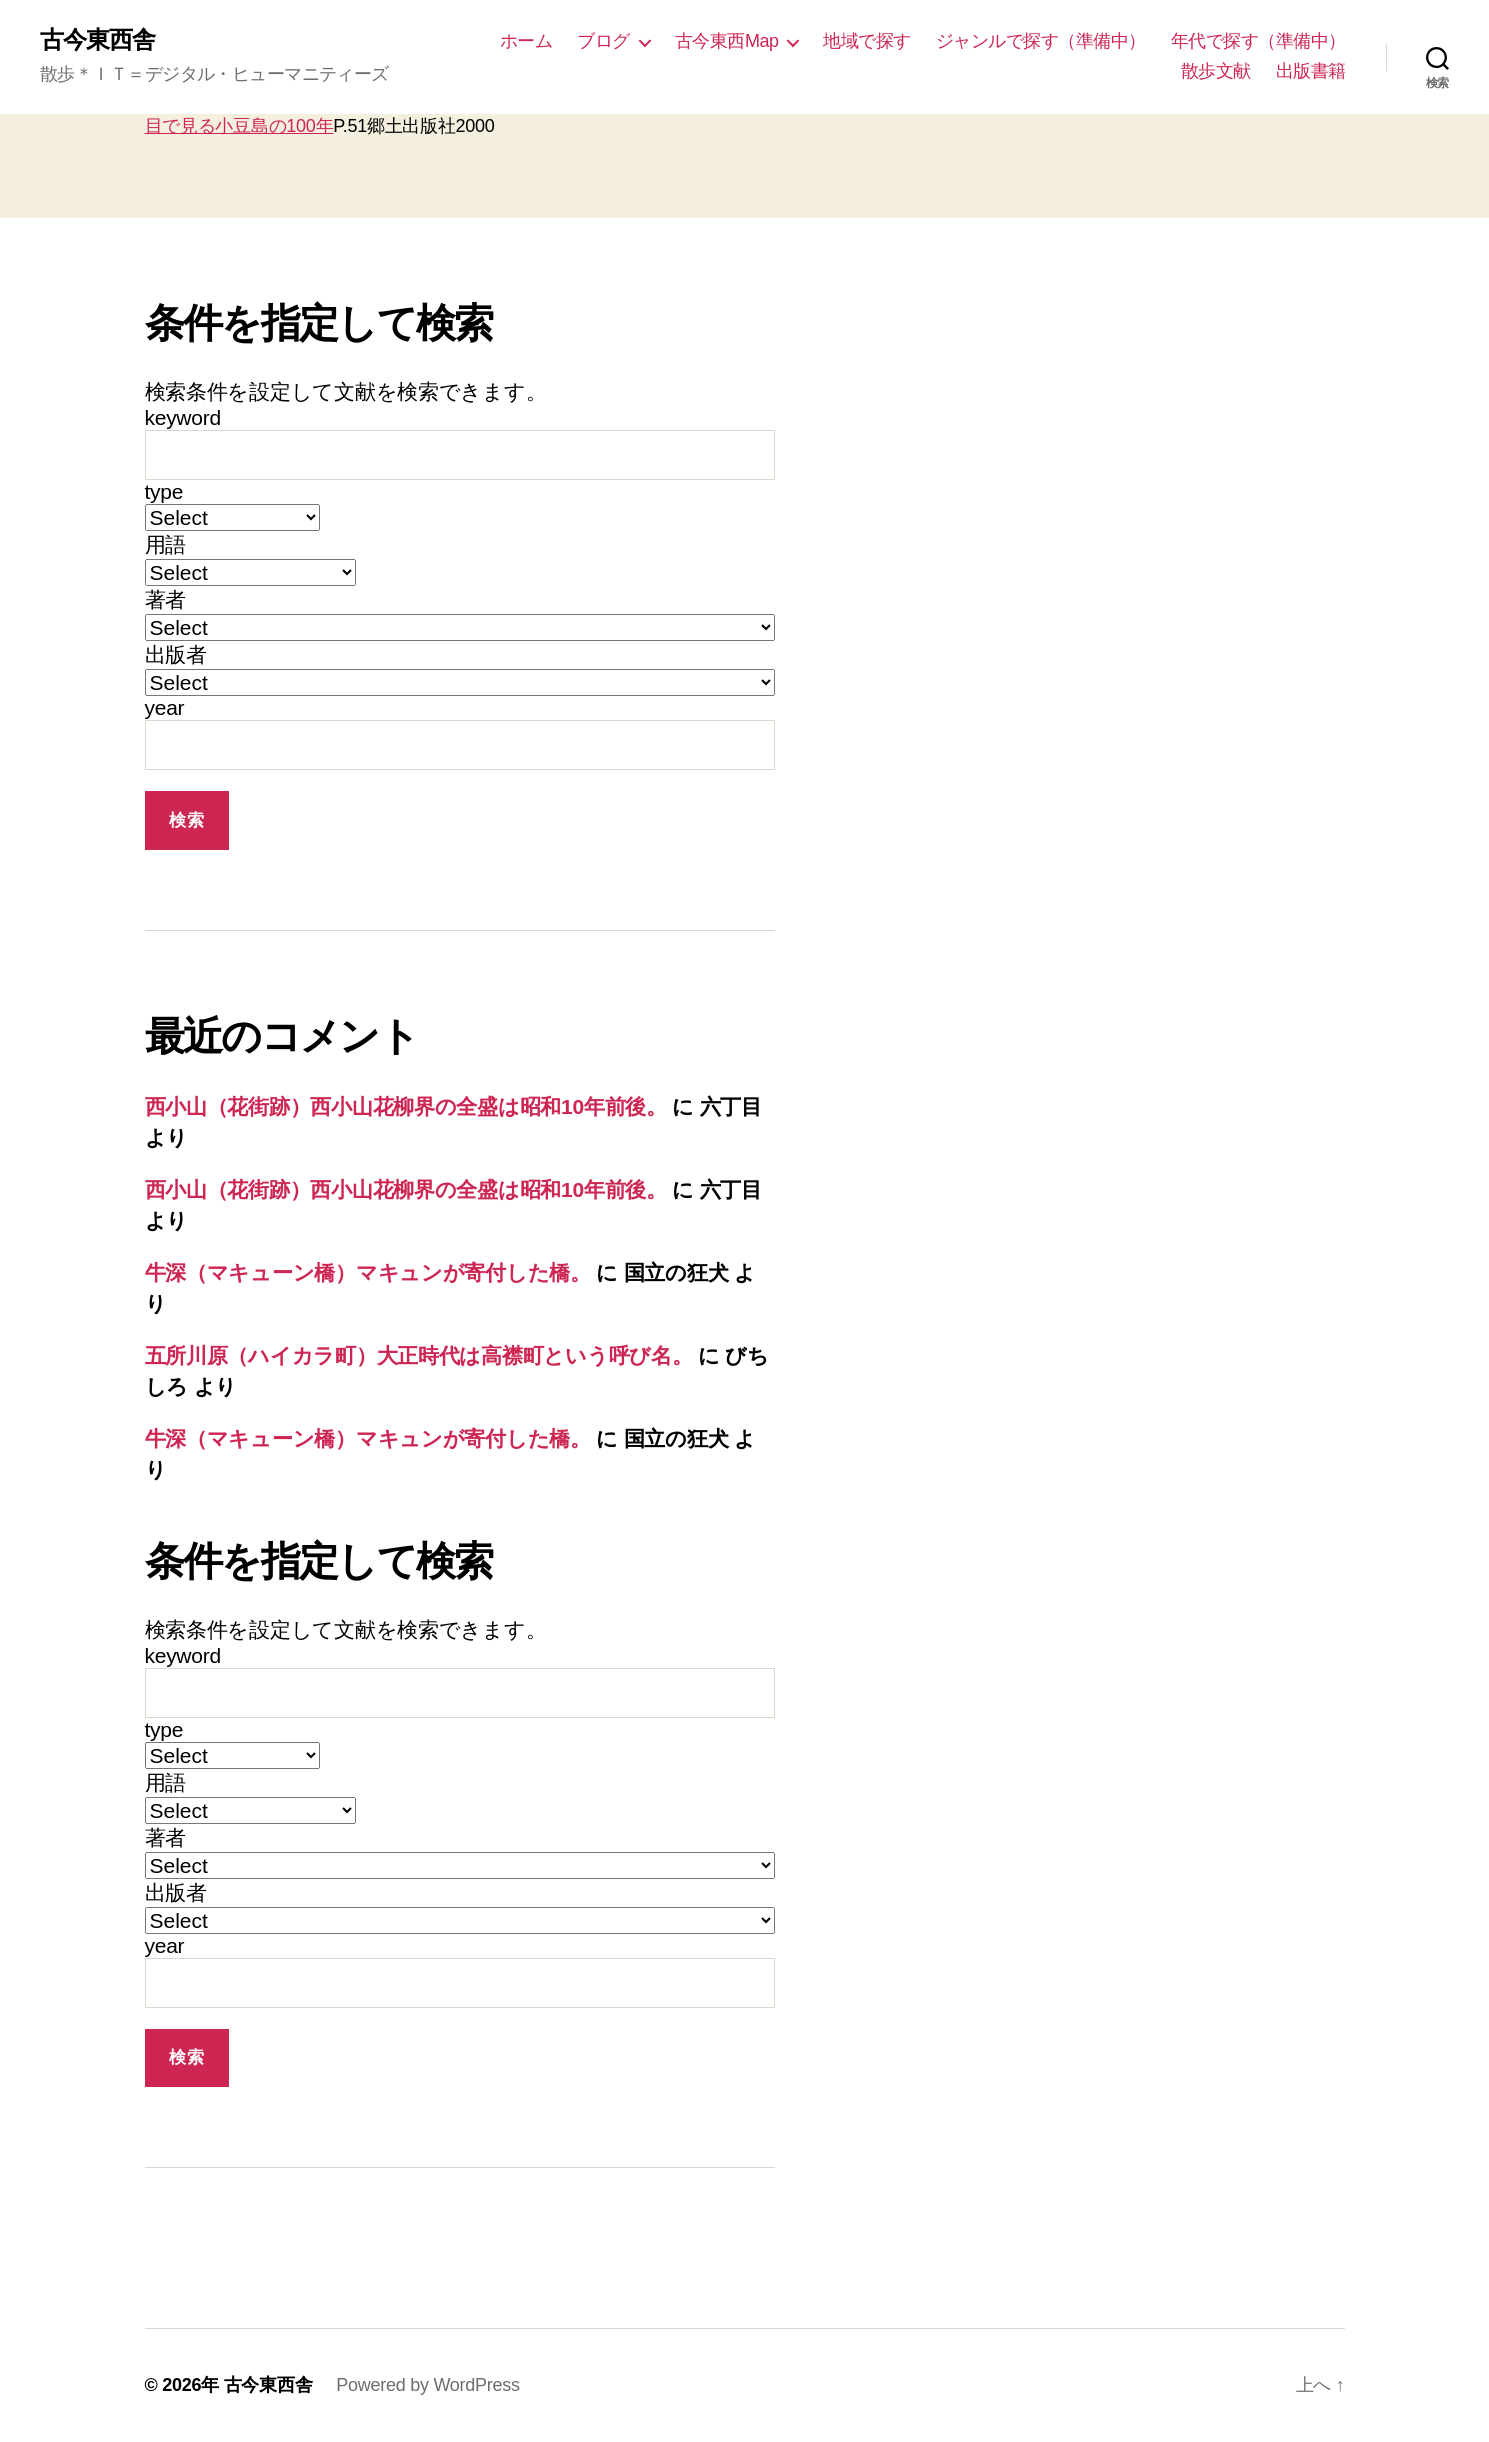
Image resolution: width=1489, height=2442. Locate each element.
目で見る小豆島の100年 (239, 126)
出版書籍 (1311, 71)
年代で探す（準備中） (1258, 41)
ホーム (526, 41)
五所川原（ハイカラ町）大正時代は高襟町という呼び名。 (419, 1355)
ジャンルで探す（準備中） (1041, 41)
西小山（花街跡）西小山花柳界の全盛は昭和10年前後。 (406, 1106)
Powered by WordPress (427, 2385)
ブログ (603, 41)
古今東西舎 (97, 40)
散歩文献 (1216, 71)
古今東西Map (727, 41)
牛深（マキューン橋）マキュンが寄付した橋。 (368, 1272)
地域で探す (867, 41)
